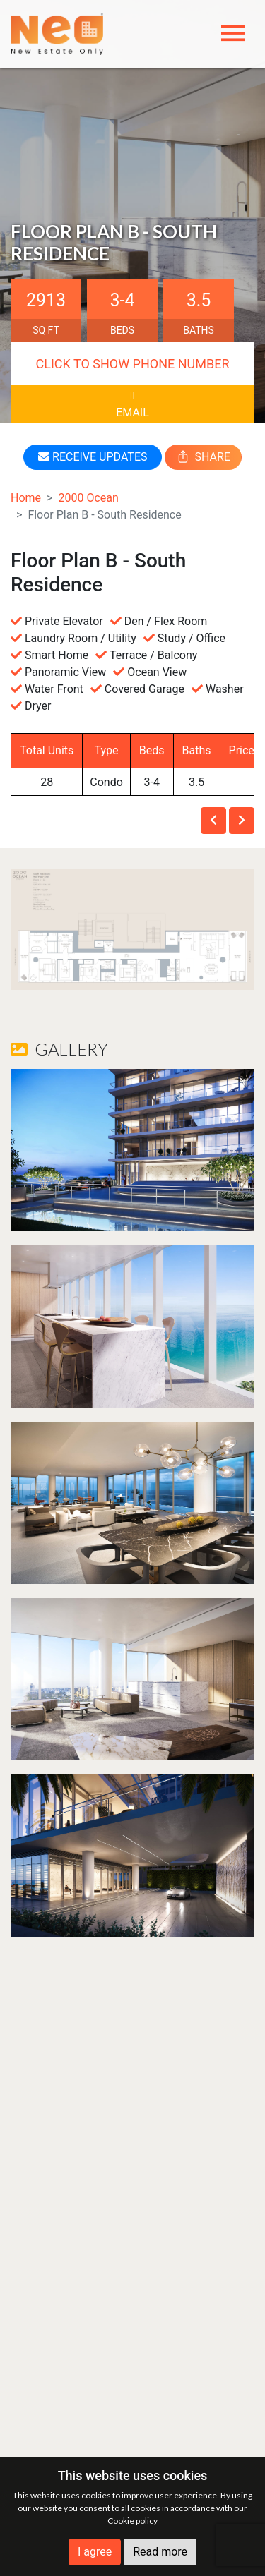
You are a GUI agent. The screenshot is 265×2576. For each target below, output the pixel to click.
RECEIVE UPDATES (92, 457)
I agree (95, 2551)
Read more (160, 2551)
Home (26, 497)
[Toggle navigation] (233, 33)
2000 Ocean (88, 497)
